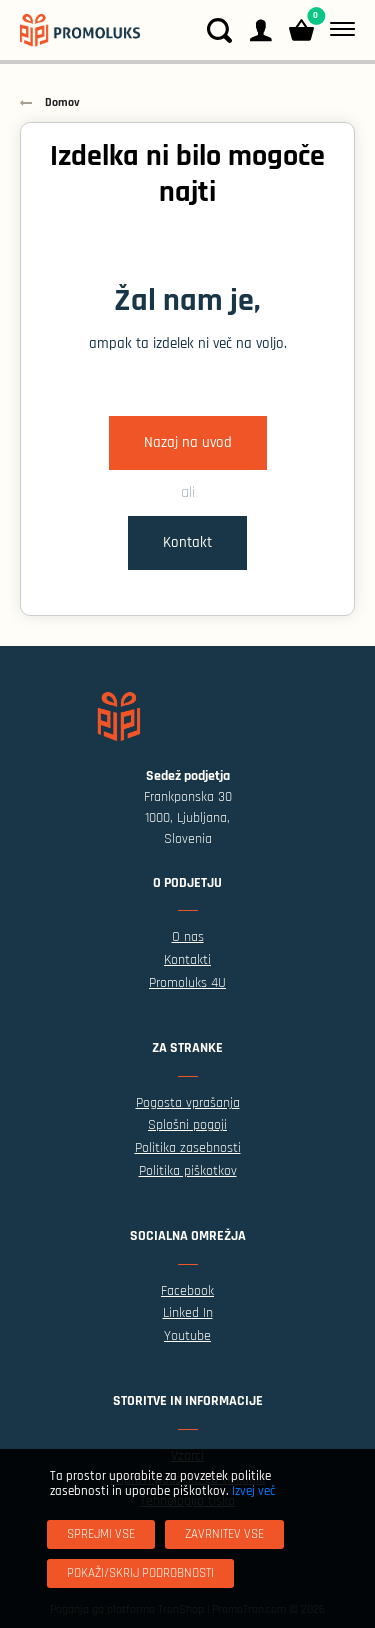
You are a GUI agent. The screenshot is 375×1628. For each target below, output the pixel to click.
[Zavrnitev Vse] (224, 1534)
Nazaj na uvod (188, 442)
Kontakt (187, 542)
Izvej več (253, 1491)
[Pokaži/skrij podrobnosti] (140, 1573)
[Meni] (338, 30)
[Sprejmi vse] (101, 1534)
